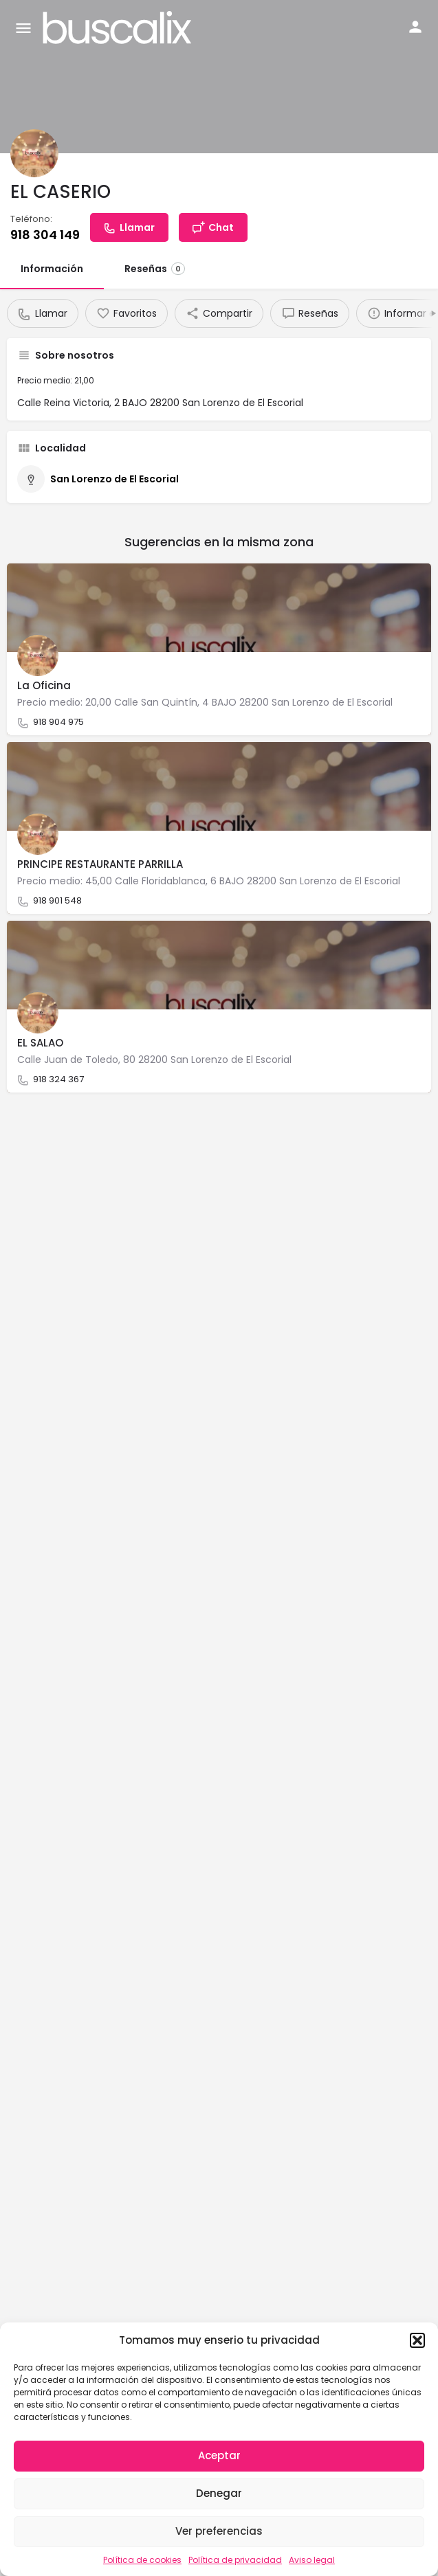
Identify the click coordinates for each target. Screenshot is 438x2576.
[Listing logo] (34, 153)
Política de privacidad (235, 2560)
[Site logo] (119, 27)
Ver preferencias (219, 2531)
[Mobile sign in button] (415, 27)
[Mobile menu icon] (23, 27)
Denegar (219, 2493)
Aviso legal (312, 2560)
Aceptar (219, 2455)
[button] (417, 2340)
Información (52, 269)
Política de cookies (142, 2560)
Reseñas (154, 269)
